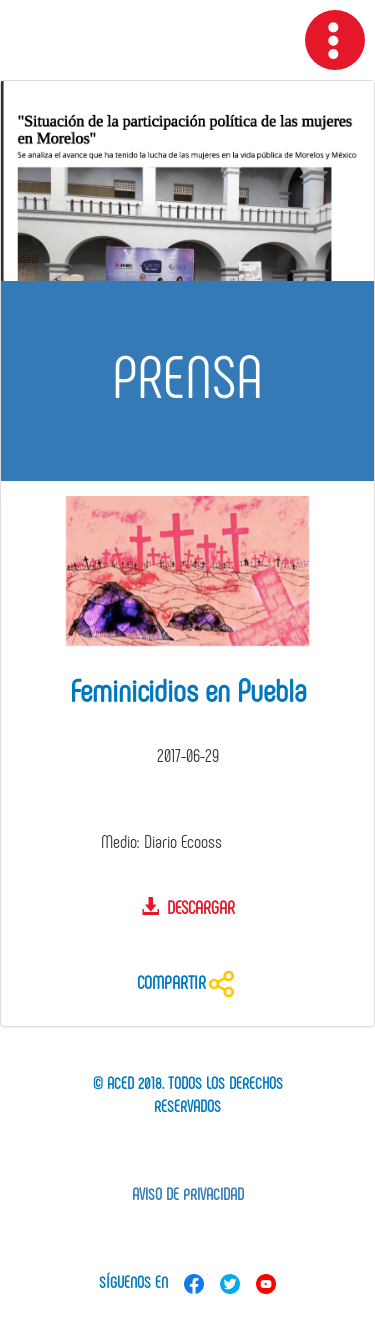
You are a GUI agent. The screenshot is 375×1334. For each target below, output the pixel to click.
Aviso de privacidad (188, 1193)
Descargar (188, 907)
